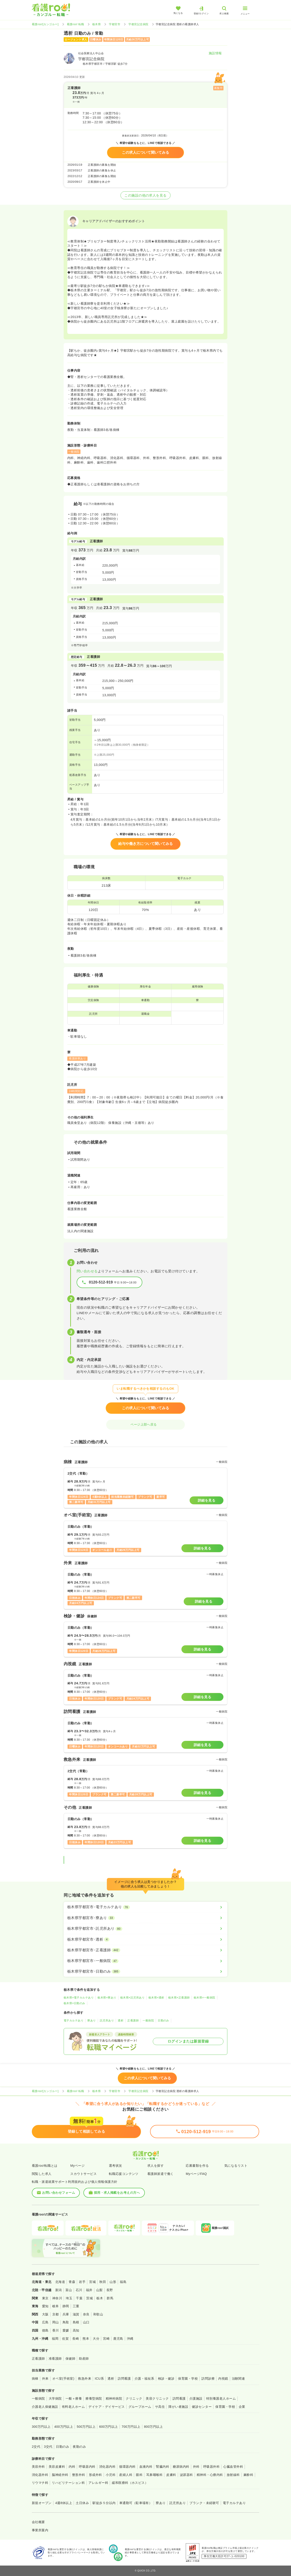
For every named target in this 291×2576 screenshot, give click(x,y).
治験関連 (238, 2378)
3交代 (48, 2446)
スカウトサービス (83, 2174)
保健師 (70, 2358)
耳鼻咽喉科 (154, 2475)
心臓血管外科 (233, 2466)
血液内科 (146, 2466)
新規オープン (42, 2503)
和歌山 (98, 2314)
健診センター (202, 2406)
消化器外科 (40, 2475)
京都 (55, 2314)
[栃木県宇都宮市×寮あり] (145, 1918)
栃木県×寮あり (107, 1997)
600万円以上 (108, 2426)
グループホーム (139, 2406)
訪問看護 (124, 2378)
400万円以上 (63, 2426)
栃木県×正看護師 (179, 1997)
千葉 (79, 2298)
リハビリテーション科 (68, 2483)
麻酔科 (248, 2475)
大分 (96, 2338)
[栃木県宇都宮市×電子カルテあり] (145, 1907)
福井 (89, 2290)
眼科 (139, 2475)
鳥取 (66, 2322)
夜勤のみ (79, 2446)
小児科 (110, 2475)
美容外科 (38, 2466)
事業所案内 (40, 2530)
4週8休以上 (63, 2503)
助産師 (84, 2358)
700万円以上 (131, 2426)
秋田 (102, 2282)
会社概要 (38, 2522)
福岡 (55, 2338)
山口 (86, 2322)
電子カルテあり (73, 2020)
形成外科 (95, 2475)
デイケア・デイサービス (106, 2406)
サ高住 (160, 2406)
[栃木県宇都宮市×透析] (145, 1939)
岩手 (82, 2282)
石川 (79, 2290)
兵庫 (66, 2314)
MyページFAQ (196, 2174)
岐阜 (55, 2306)
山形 (113, 2282)
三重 (76, 2306)
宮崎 (106, 2338)
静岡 (66, 2306)
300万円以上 (41, 2426)
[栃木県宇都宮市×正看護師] (145, 1950)
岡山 (55, 2322)
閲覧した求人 (42, 2174)
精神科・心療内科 (210, 2475)
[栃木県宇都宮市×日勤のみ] (145, 1971)
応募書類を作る (197, 2165)
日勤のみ (163, 2020)
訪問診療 (208, 2378)
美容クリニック (157, 2398)
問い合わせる (87, 1271)
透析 (120, 2020)
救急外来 (84, 2378)
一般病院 (148, 2020)
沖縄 (130, 2338)
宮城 (92, 2282)
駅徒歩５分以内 (104, 2503)
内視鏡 (223, 2378)
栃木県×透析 (156, 1997)
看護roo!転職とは (45, 2165)
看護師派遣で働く (160, 2174)
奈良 (86, 2314)
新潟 (58, 2290)
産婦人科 (125, 2475)
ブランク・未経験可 (204, 2503)
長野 (109, 2290)
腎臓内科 (162, 2466)
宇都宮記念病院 (138, 24)
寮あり (91, 2020)
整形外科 (78, 2475)
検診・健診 (166, 2378)
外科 (196, 2466)
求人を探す (155, 2165)
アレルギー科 (98, 2483)
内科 (72, 2466)
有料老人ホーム (73, 2406)
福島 (123, 2282)
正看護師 (133, 2020)
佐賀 (65, 2338)
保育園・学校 (188, 2378)
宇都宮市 (114, 24)
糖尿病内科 (181, 2466)
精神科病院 (114, 2398)
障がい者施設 (178, 2406)
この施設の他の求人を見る (145, 195)
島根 (76, 2322)
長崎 (75, 2338)
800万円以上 (153, 2426)
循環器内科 (127, 2466)
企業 (242, 2406)
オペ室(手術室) (63, 2378)
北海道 (60, 2282)
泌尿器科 (186, 2475)
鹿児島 (118, 2338)
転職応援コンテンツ (123, 2174)
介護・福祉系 (144, 2378)
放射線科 (233, 2475)
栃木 (99, 2298)
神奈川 (57, 2298)
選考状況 (115, 2165)
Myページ (77, 2165)
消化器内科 (107, 2466)
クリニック (134, 2398)
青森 (72, 2282)
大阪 (45, 2314)
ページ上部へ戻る (145, 1424)
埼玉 (69, 2298)
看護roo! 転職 (75, 24)
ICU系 (99, 2378)
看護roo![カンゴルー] (45, 24)
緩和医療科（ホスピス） (130, 2483)
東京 (45, 2298)
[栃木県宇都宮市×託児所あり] (145, 1928)
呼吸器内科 (87, 2466)
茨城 (89, 2298)
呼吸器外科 (211, 2466)
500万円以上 (86, 2426)
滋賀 (76, 2314)
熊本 (86, 2338)
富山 (68, 2290)
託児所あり (107, 2020)
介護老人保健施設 (45, 2406)
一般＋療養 (73, 2398)
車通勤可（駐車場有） (135, 2503)
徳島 (45, 2330)
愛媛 (66, 2330)
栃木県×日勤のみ (74, 2003)
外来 (45, 2378)
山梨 (99, 2290)
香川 (55, 2330)
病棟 (35, 2378)
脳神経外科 (60, 2475)
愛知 (45, 2306)
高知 (76, 2330)
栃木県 (96, 24)
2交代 (36, 2446)
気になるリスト (235, 2165)
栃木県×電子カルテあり (79, 1997)
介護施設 (196, 2398)
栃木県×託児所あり (132, 1997)
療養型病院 (93, 2398)
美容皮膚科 (57, 2466)
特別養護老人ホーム (221, 2398)
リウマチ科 (40, 2483)
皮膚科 (171, 2475)
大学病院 (55, 2398)
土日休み (82, 2503)
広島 (45, 2322)
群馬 (110, 2298)
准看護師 (55, 2358)
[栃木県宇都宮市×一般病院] (145, 1961)
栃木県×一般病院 (204, 1997)
